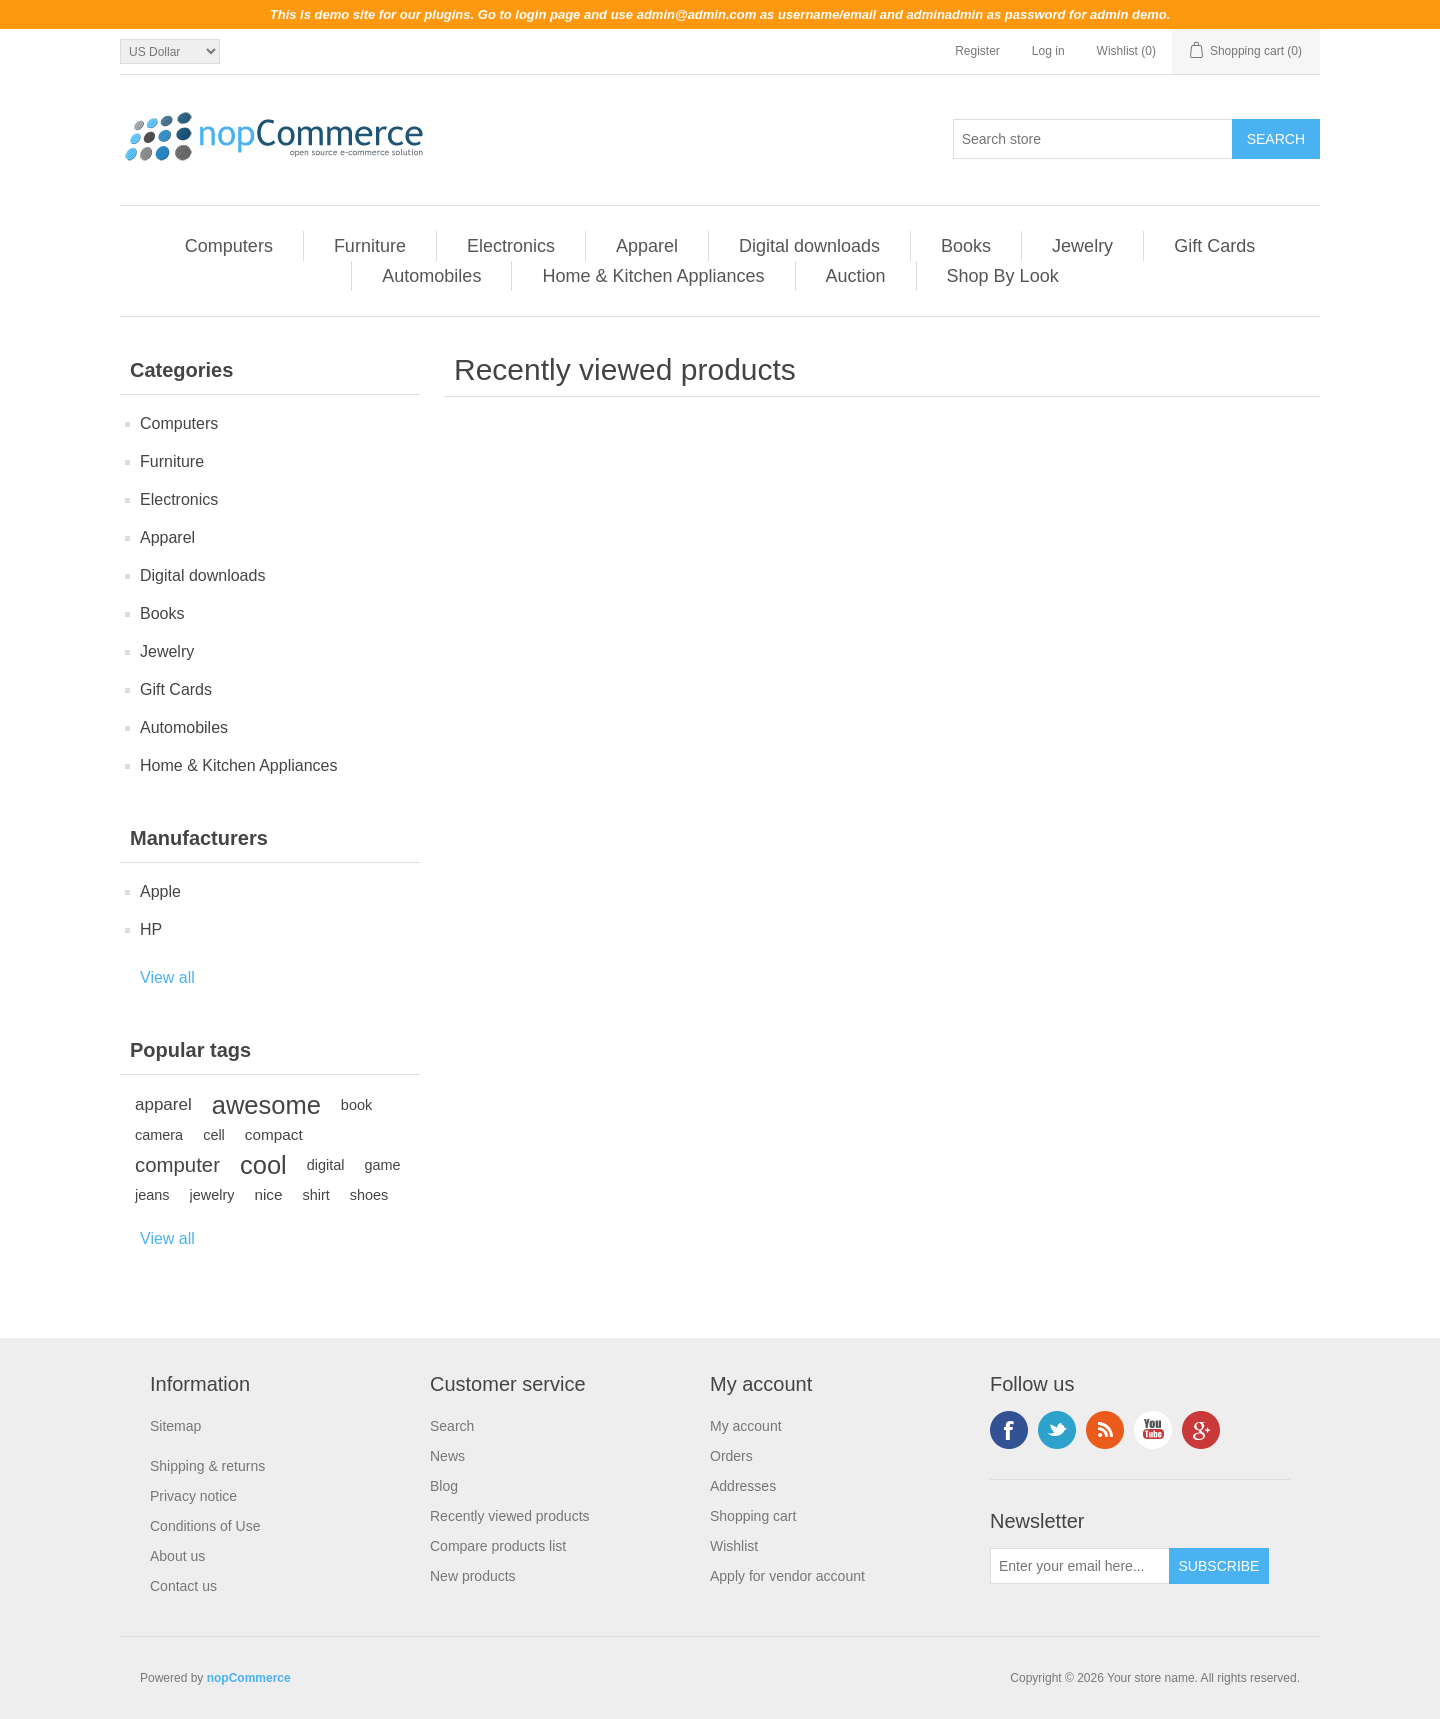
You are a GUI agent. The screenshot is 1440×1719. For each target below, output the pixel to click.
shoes (369, 1195)
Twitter (1057, 1430)
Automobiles (431, 276)
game (383, 1165)
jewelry (212, 1195)
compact (274, 1134)
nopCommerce (249, 1678)
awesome (266, 1105)
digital (326, 1165)
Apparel (647, 246)
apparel (163, 1104)
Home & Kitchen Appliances (653, 276)
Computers (229, 246)
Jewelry (1082, 246)
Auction (856, 276)
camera (159, 1135)
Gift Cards (1214, 246)
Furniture (370, 246)
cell (214, 1135)
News (447, 1456)
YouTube (1153, 1430)
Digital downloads (809, 246)
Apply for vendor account (787, 1576)
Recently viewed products (510, 1516)
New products (473, 1576)
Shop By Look (1003, 276)
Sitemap (175, 1426)
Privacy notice (193, 1496)
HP (151, 929)
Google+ (1201, 1430)
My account (746, 1426)
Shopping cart (753, 1516)
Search (452, 1426)
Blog (444, 1486)
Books (966, 246)
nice (268, 1194)
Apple (160, 891)
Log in (1048, 51)
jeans (152, 1195)
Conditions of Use (205, 1526)
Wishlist (734, 1546)
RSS (1105, 1430)
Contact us (183, 1586)
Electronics (511, 246)
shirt (316, 1195)
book (356, 1105)
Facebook (1009, 1430)
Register (977, 51)
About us (177, 1556)
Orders (731, 1456)
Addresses (743, 1486)
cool (263, 1165)
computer (177, 1165)
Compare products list (498, 1546)
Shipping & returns (207, 1466)
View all (167, 977)
